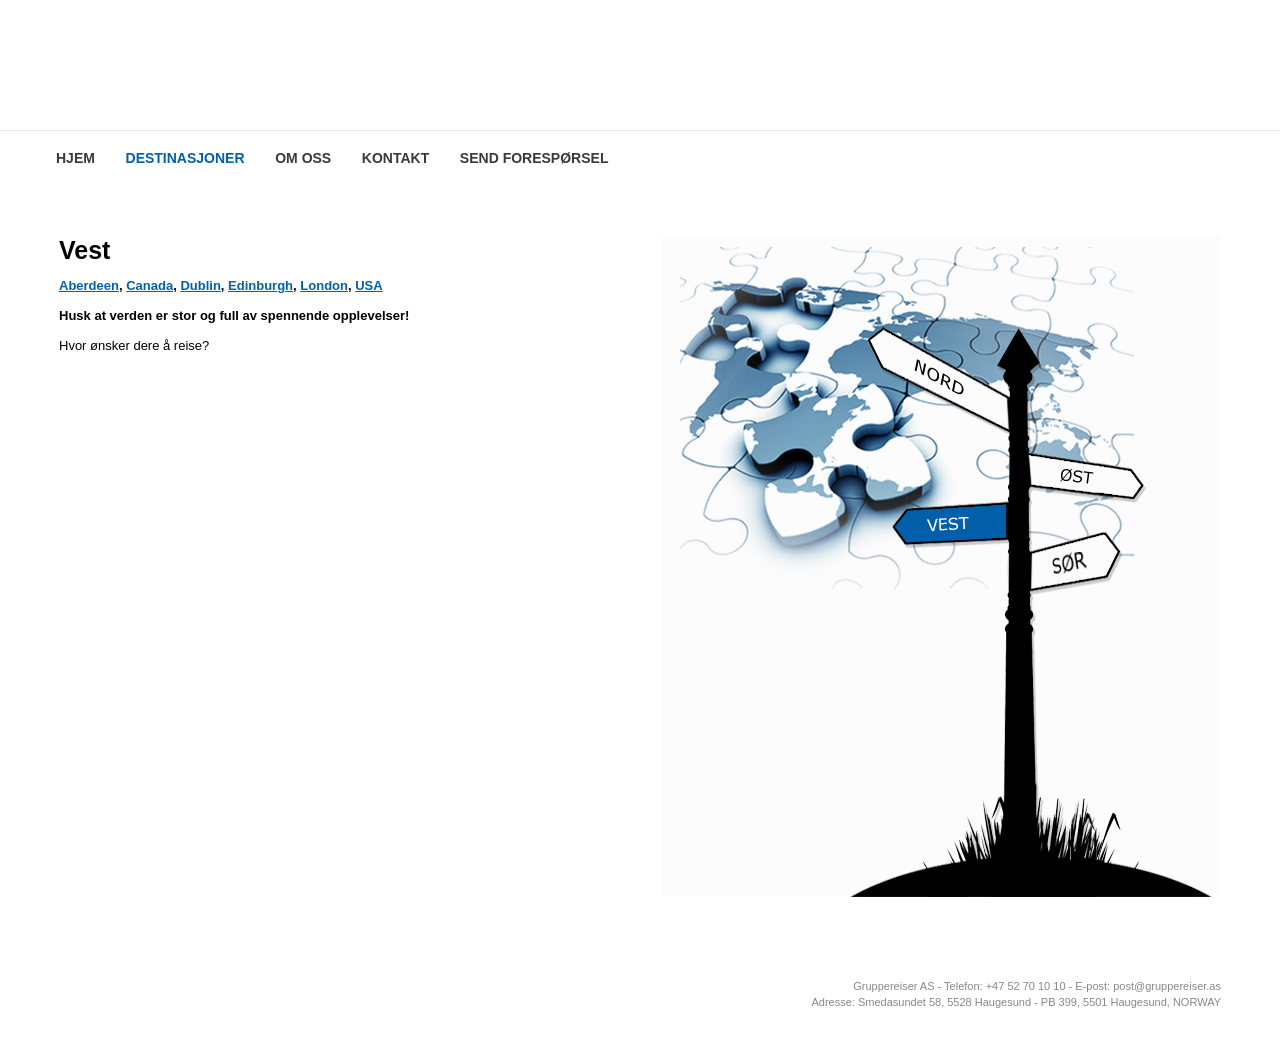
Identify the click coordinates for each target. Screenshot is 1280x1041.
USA (368, 285)
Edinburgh (260, 285)
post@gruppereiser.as (1167, 986)
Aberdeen (89, 285)
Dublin (200, 285)
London (324, 285)
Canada (149, 285)
